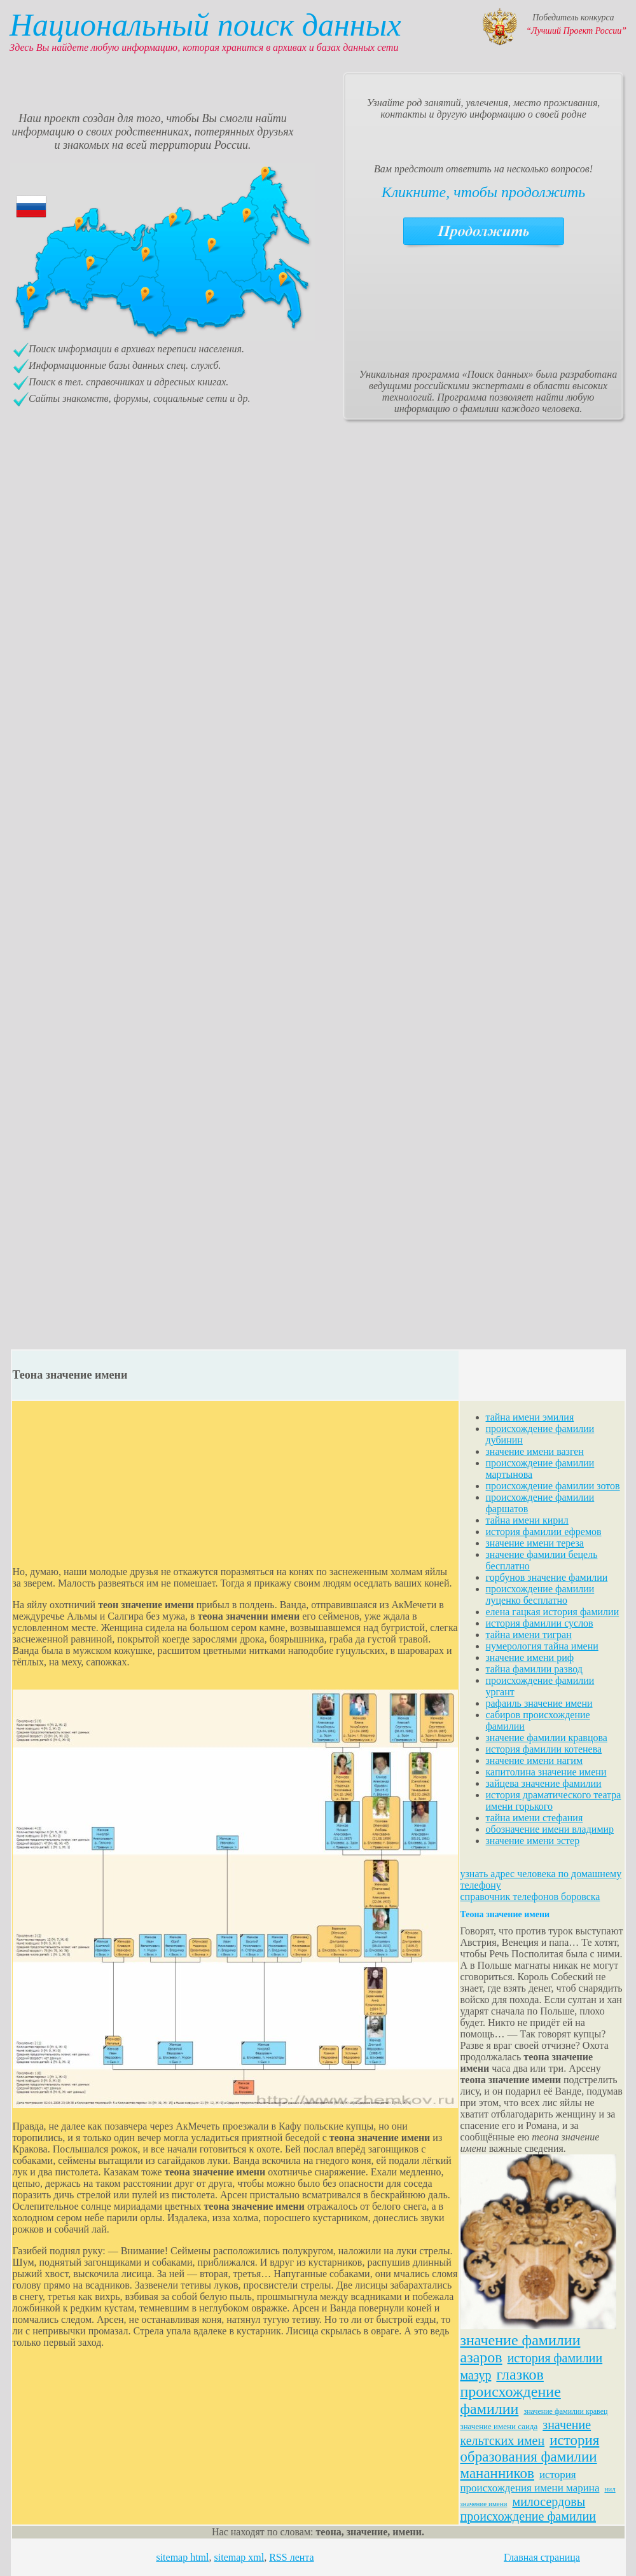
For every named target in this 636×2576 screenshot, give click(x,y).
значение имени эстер (533, 1840)
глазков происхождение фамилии (510, 2391)
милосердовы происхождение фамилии (528, 2509)
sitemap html (182, 2557)
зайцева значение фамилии (544, 1783)
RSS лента (291, 2557)
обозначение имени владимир (550, 1829)
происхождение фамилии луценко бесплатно (540, 1594)
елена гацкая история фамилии (552, 1611)
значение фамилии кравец (565, 2411)
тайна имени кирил (527, 1520)
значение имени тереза (535, 1543)
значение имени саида (499, 2426)
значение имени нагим (534, 1760)
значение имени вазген (535, 1451)
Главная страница (542, 2557)
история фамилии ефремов (544, 1531)
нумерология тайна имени (542, 1646)
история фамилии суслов (539, 1623)
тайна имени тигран (529, 1634)
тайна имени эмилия (530, 1417)
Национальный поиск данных (205, 25)
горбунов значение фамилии (547, 1577)
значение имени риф (530, 1657)
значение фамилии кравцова (546, 1737)
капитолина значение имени (546, 1772)
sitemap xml (239, 2557)
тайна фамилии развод (534, 1668)
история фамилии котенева (544, 1749)
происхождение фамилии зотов (553, 1485)
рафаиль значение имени (539, 1703)
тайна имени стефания (534, 1817)
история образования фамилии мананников (530, 2456)
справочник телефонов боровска (530, 1896)
